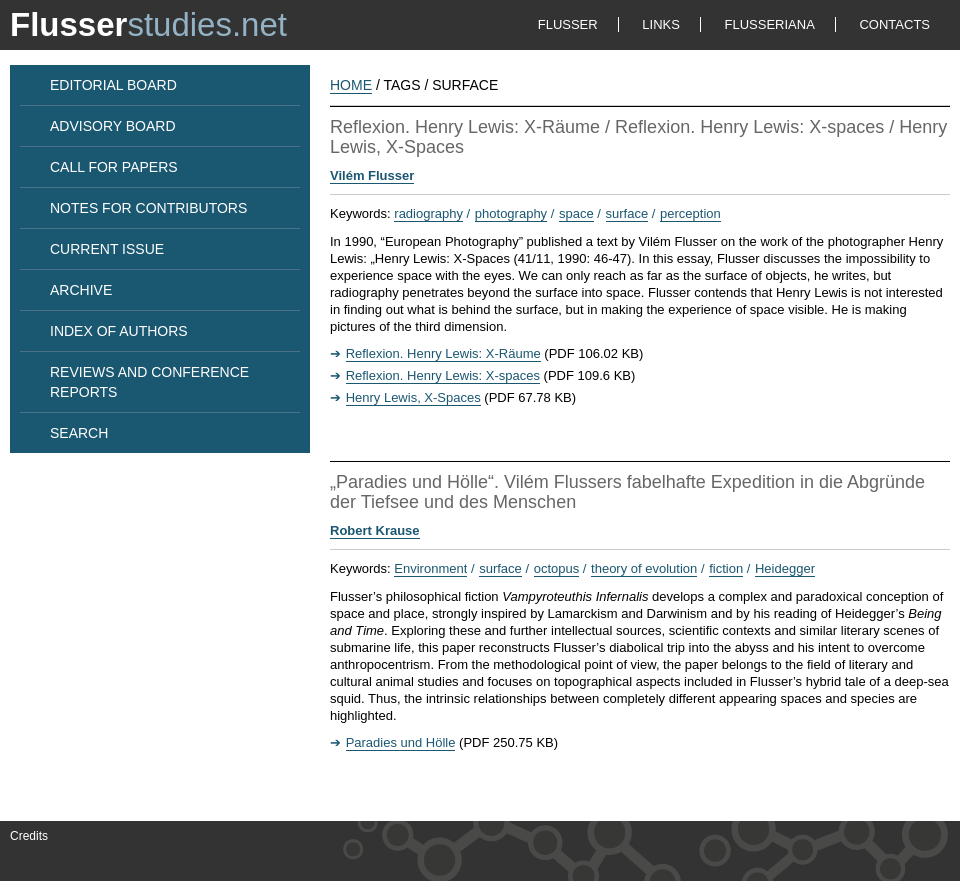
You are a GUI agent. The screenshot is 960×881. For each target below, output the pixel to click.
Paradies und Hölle (401, 742)
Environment (430, 568)
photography (511, 213)
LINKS (661, 24)
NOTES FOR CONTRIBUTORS (148, 208)
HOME (351, 85)
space (576, 213)
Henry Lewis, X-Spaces (413, 397)
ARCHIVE (81, 290)
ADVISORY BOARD (113, 126)
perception (690, 213)
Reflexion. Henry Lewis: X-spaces (443, 375)
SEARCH (79, 433)
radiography (428, 213)
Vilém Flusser (372, 175)
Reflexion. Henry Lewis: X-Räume (443, 353)
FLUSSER (568, 24)
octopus (557, 568)
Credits (29, 836)
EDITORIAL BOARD (113, 85)
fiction (726, 568)
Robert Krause (375, 530)
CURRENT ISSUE (107, 249)
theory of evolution (644, 568)
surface (627, 213)
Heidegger (785, 568)
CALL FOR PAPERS (114, 167)
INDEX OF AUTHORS (119, 331)
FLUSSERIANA (770, 24)
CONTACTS (894, 24)
